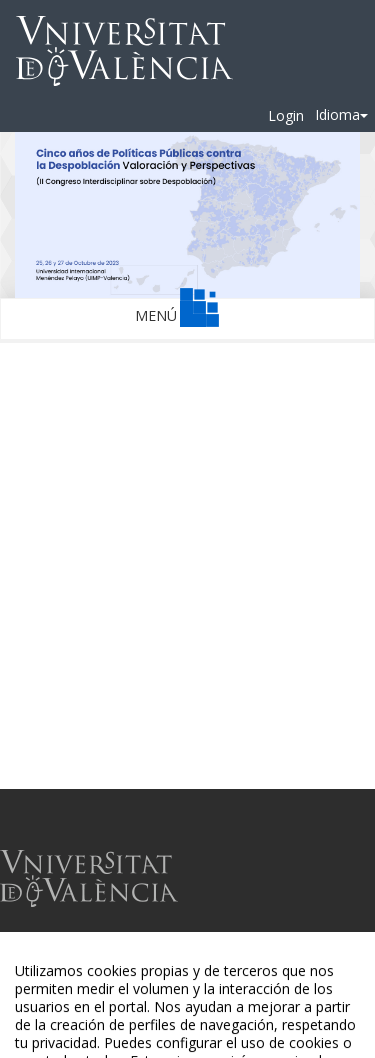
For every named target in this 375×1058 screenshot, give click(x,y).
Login (286, 115)
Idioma (341, 114)
